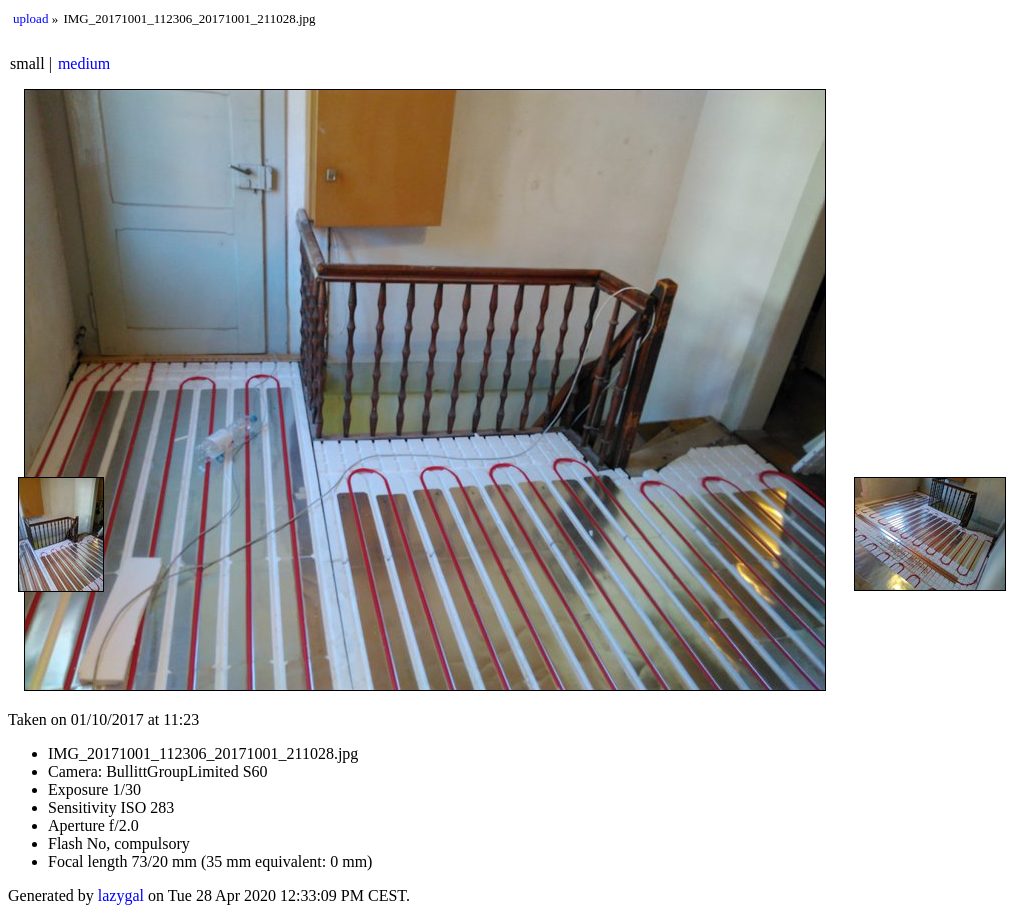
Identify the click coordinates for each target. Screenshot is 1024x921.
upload (30, 18)
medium (84, 63)
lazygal (121, 895)
